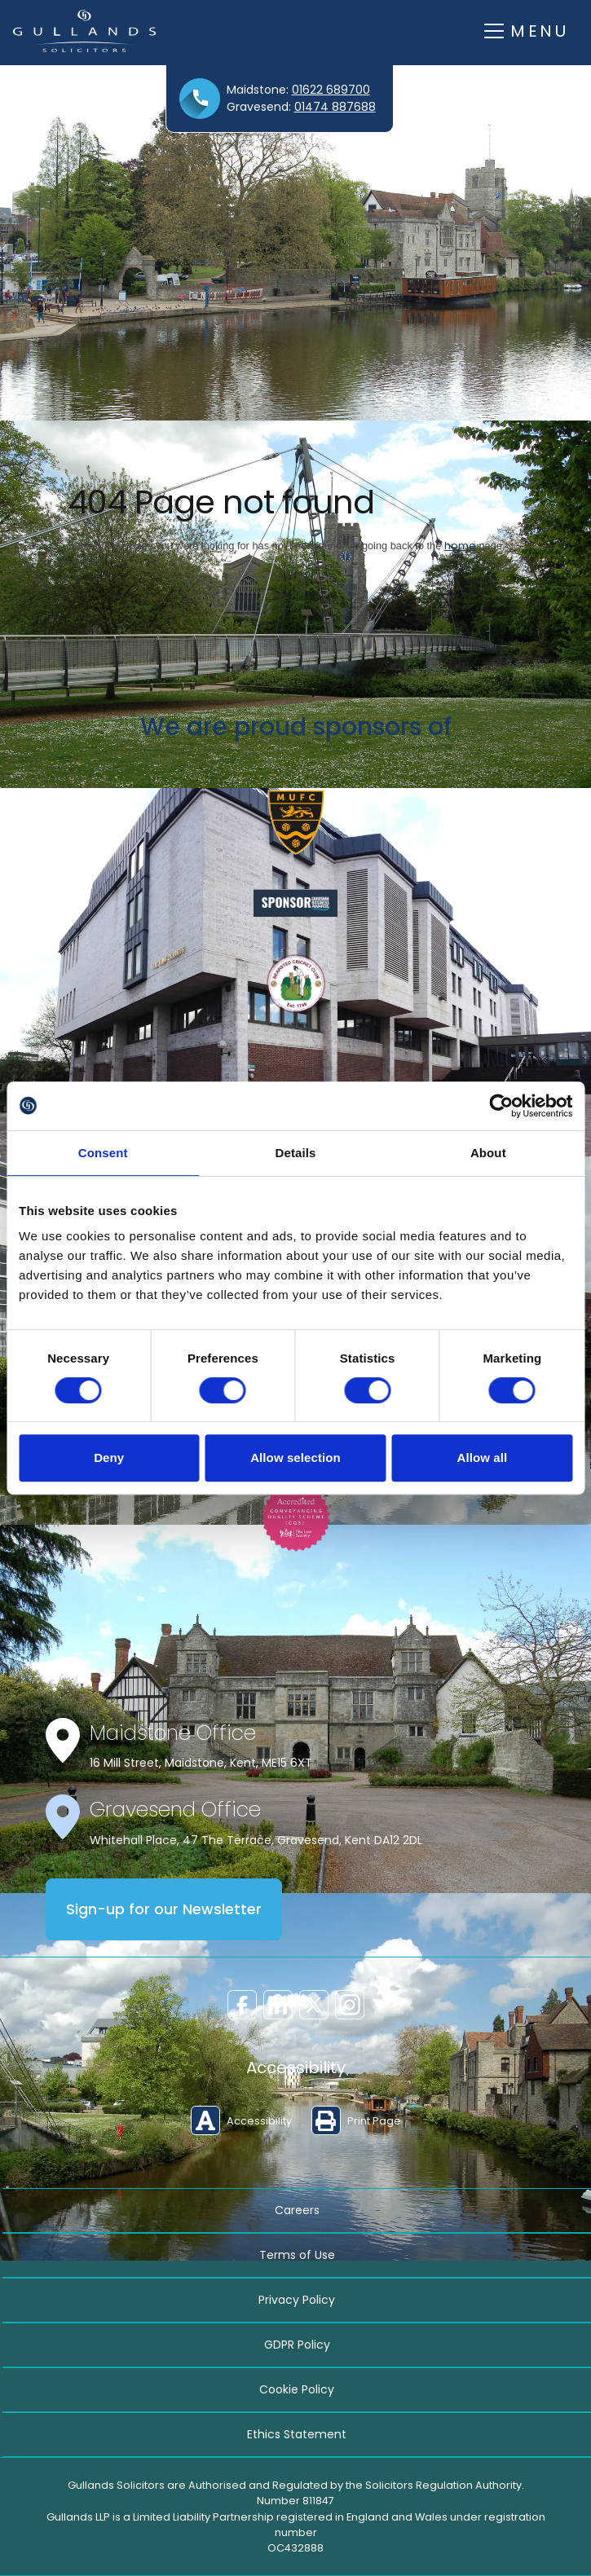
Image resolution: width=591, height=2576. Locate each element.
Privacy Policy (296, 2300)
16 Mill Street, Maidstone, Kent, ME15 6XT (201, 1763)
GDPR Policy (297, 2344)
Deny (109, 1457)
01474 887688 (335, 107)
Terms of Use (297, 2255)
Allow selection (295, 1457)
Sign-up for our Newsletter (164, 1909)
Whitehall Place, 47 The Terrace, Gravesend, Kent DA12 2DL (256, 1840)
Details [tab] (296, 1153)
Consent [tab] (103, 1153)
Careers (297, 2210)
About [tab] (488, 1153)
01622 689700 (331, 89)
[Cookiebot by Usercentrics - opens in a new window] (501, 1106)
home (460, 546)
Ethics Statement (296, 2434)
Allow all (481, 1457)
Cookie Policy (296, 2389)
